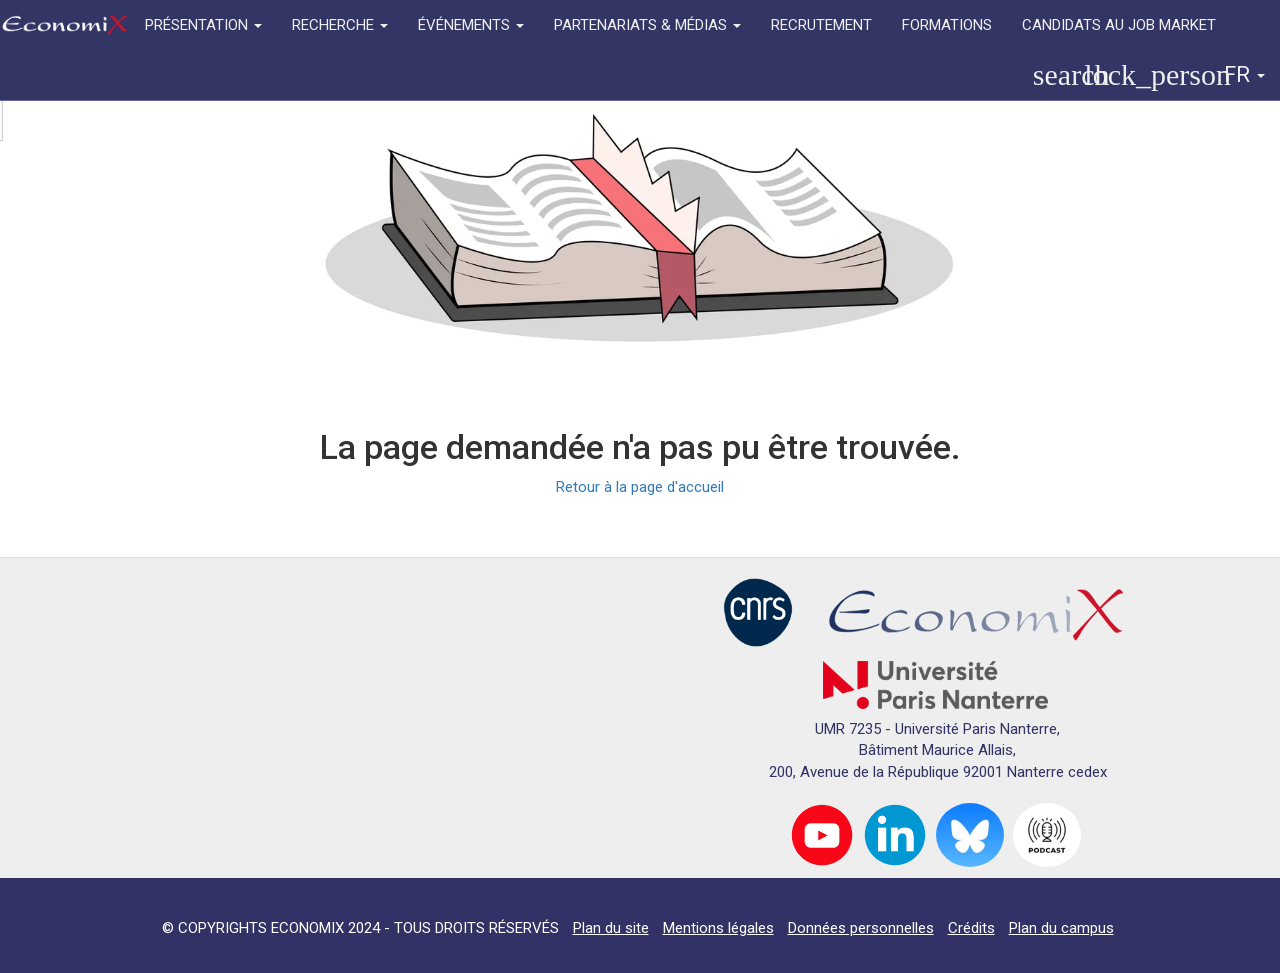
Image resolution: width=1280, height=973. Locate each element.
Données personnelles (861, 928)
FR (1244, 74)
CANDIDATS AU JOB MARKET (1119, 25)
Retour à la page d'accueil (640, 487)
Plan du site (611, 928)
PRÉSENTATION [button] (203, 25)
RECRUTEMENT (821, 25)
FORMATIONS (947, 25)
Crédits (971, 928)
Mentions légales (718, 928)
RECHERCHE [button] (340, 25)
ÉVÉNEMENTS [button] (471, 25)
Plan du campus (1061, 928)
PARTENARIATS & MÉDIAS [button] (647, 25)
